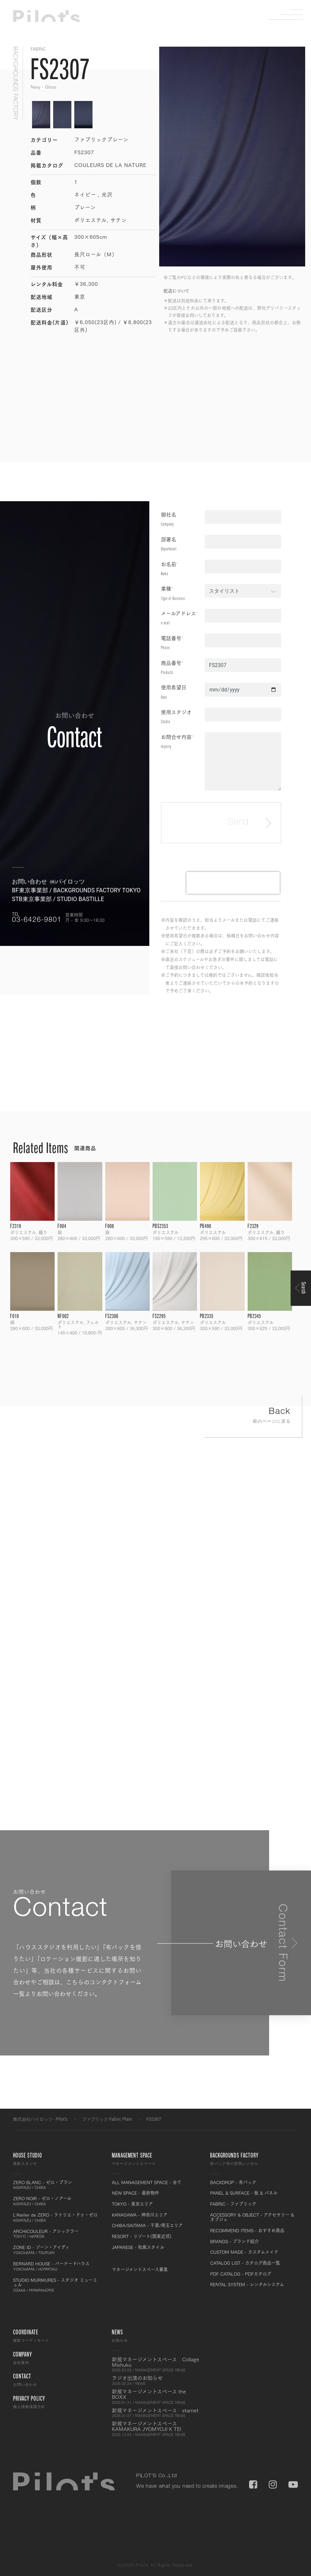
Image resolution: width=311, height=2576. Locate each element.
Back (253, 1417)
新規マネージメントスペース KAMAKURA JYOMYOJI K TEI (156, 2429)
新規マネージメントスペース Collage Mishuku (156, 2365)
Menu (291, 14)
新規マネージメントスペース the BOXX (156, 2397)
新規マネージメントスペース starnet (156, 2413)
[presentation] (233, 883)
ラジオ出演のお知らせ (156, 2380)
